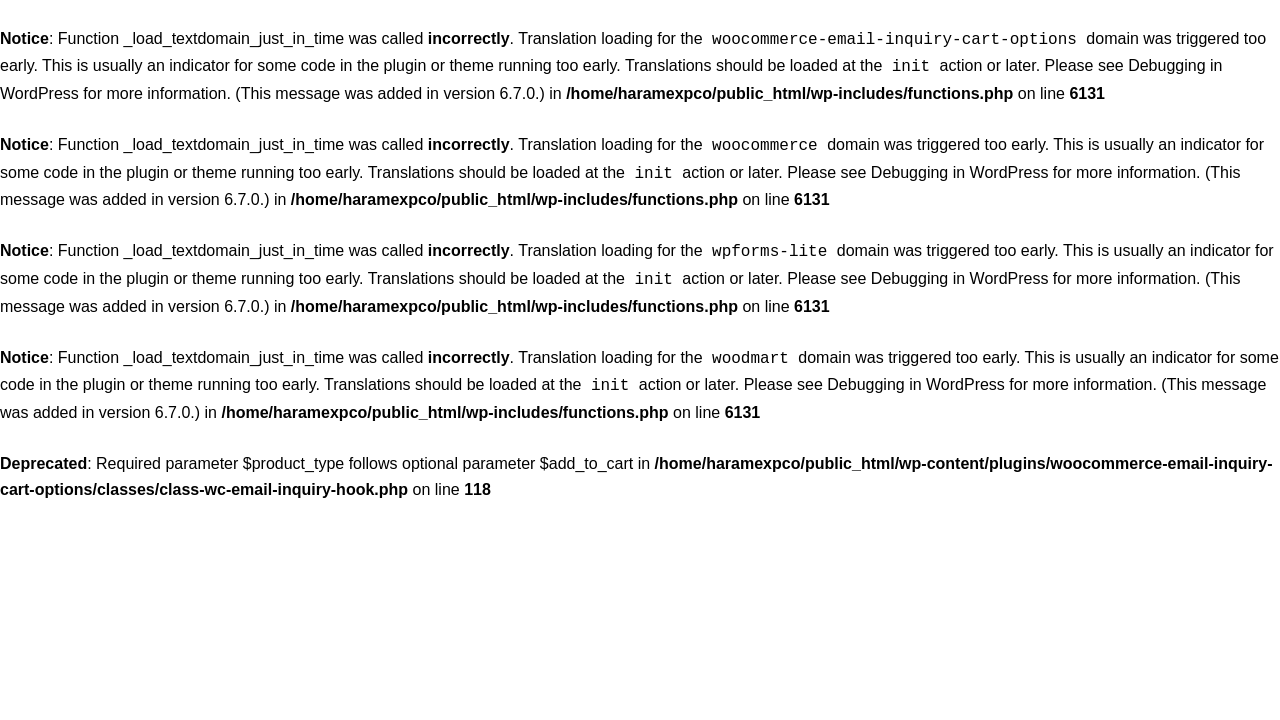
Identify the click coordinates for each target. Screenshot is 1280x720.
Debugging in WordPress (960, 166)
